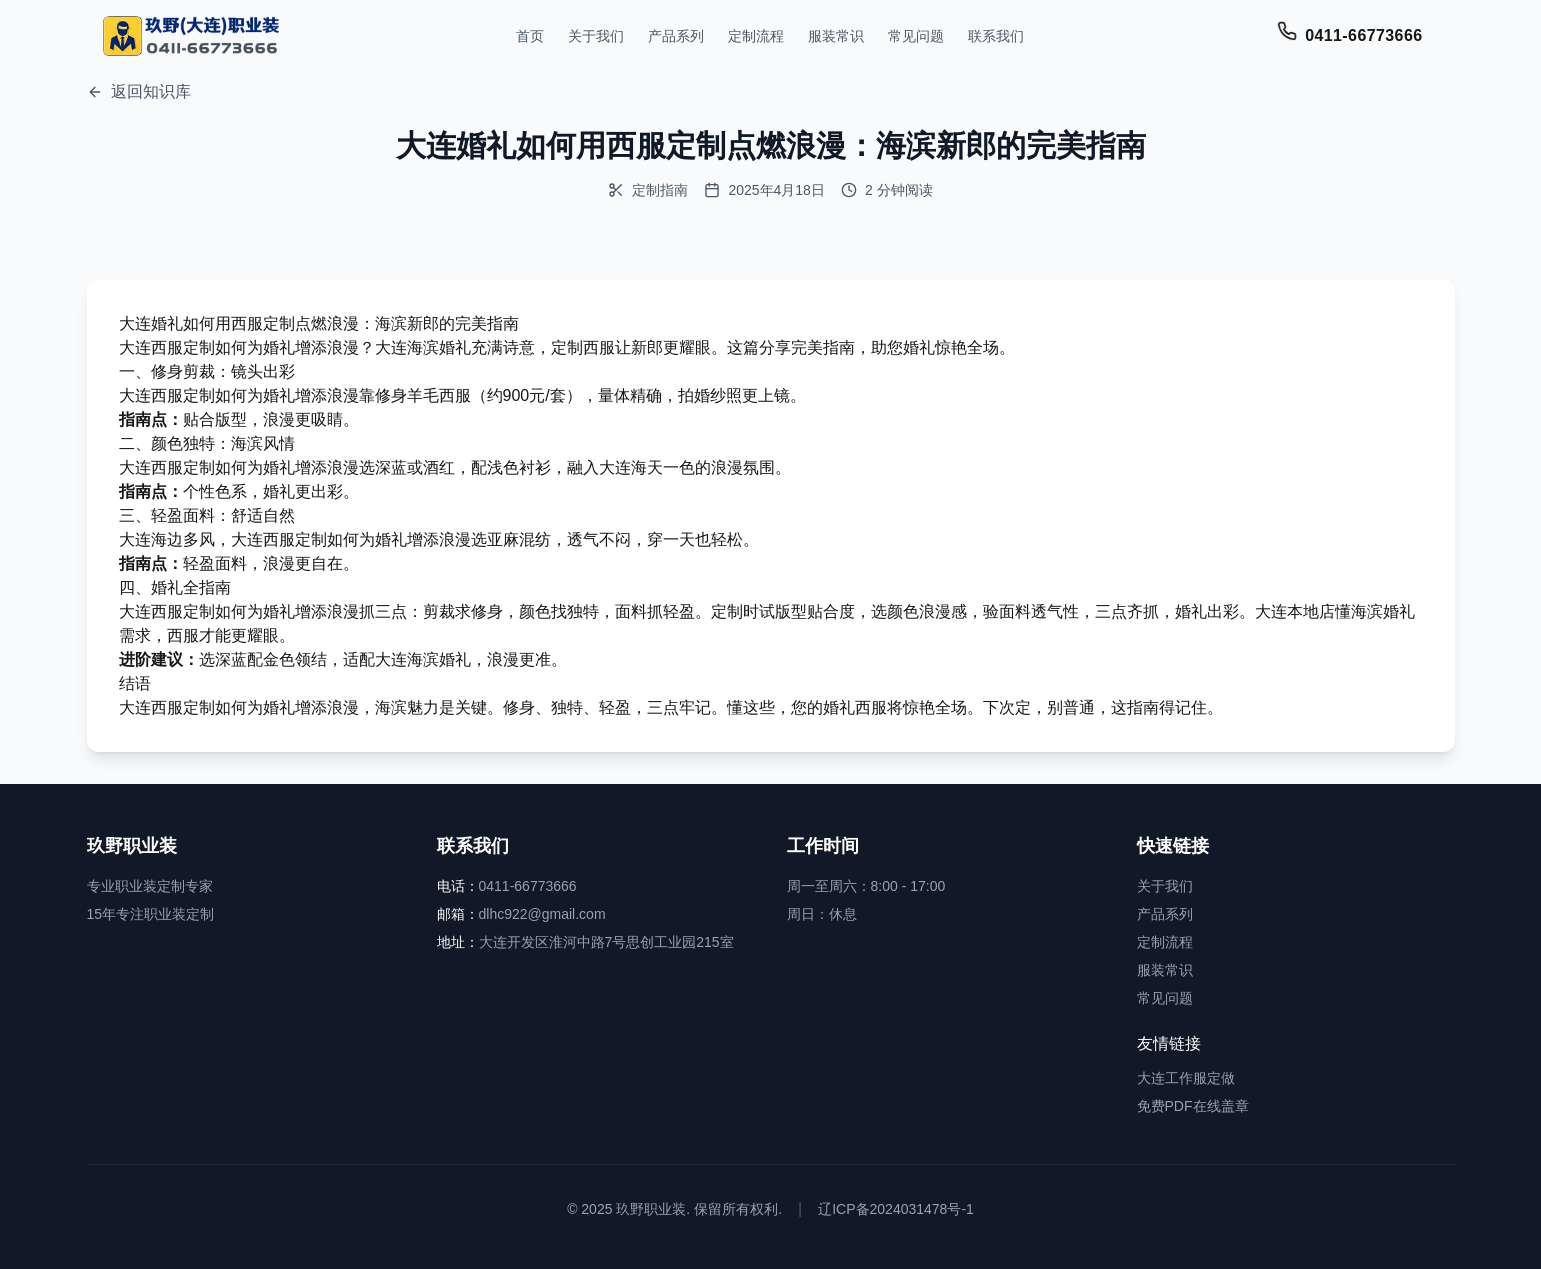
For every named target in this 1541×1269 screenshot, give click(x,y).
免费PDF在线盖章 (1193, 1106)
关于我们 (596, 36)
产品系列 (676, 36)
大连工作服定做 (1186, 1078)
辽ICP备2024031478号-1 (896, 1209)
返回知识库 (139, 91)
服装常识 (836, 36)
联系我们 (996, 36)
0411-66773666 (1363, 35)
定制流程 (756, 36)
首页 (530, 36)
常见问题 (916, 36)
